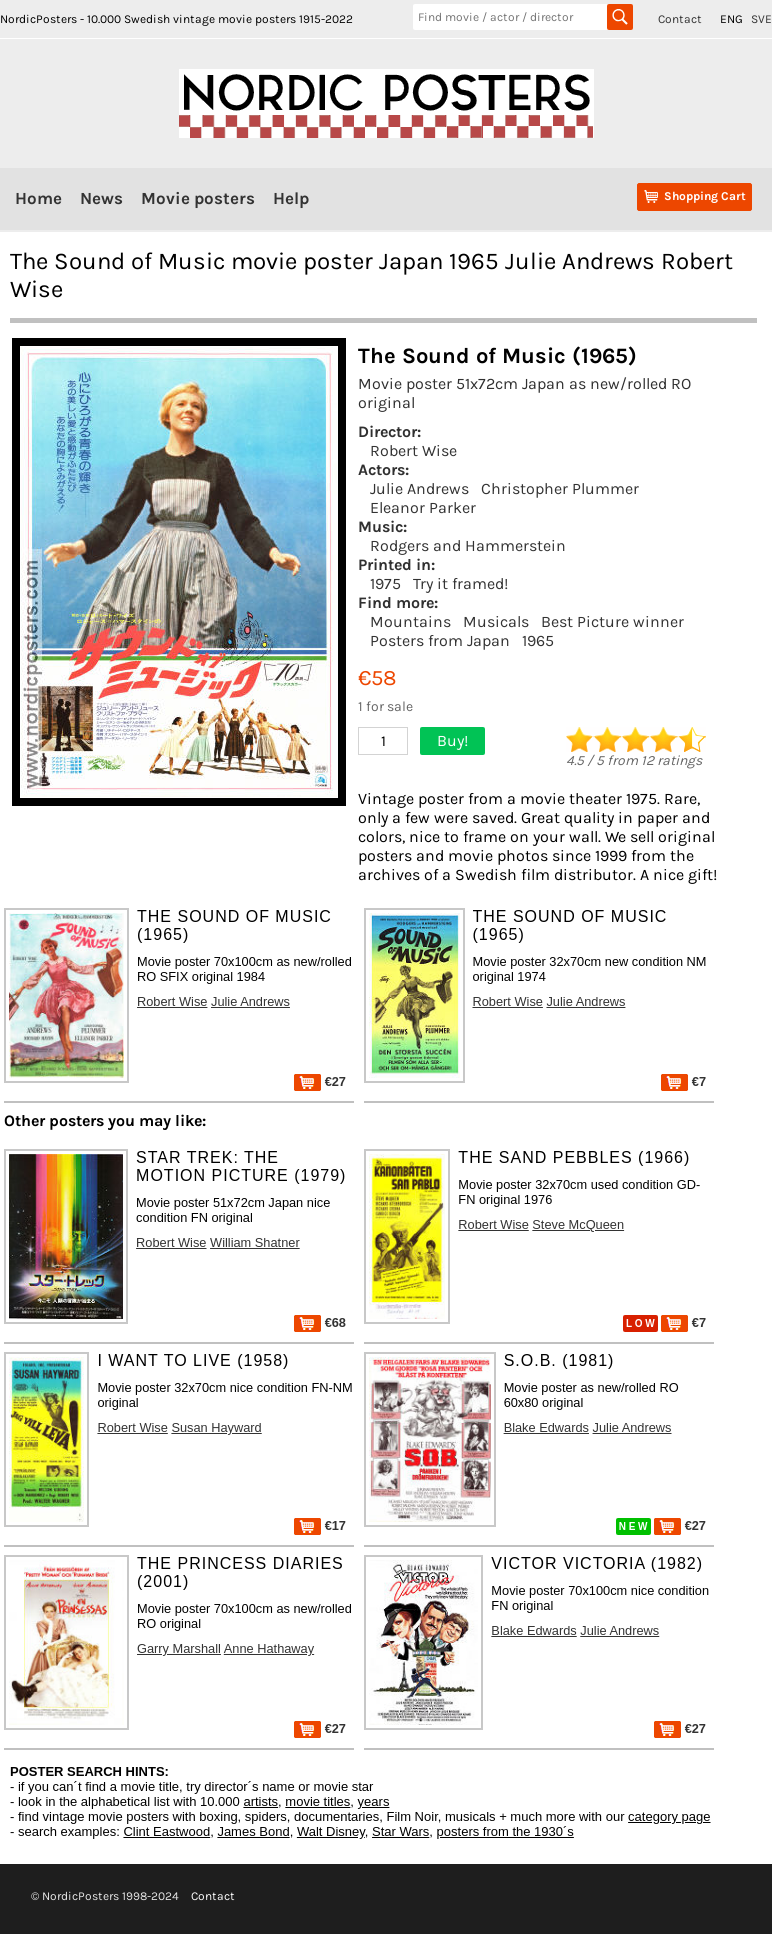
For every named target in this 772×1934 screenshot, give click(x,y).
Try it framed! (460, 583)
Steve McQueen (578, 1224)
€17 (320, 1525)
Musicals (496, 621)
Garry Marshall (179, 1648)
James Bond (253, 1831)
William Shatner (255, 1242)
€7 (683, 1081)
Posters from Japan (440, 640)
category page (669, 1816)
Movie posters (198, 198)
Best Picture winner (612, 621)
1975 (385, 583)
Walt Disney (331, 1831)
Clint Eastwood (166, 1831)
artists (260, 1801)
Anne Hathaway (269, 1648)
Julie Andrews (419, 488)
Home (38, 198)
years (374, 1801)
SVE (761, 19)
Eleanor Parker (423, 507)
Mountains (410, 621)
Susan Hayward (216, 1427)
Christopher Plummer (560, 488)
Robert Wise (413, 450)
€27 (320, 1081)
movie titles (317, 1801)
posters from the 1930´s (505, 1831)
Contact (680, 19)
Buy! (452, 740)
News (101, 198)
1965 (538, 640)
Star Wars (400, 1831)
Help (291, 198)
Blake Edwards (546, 1427)
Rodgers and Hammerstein (468, 545)
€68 (320, 1322)
